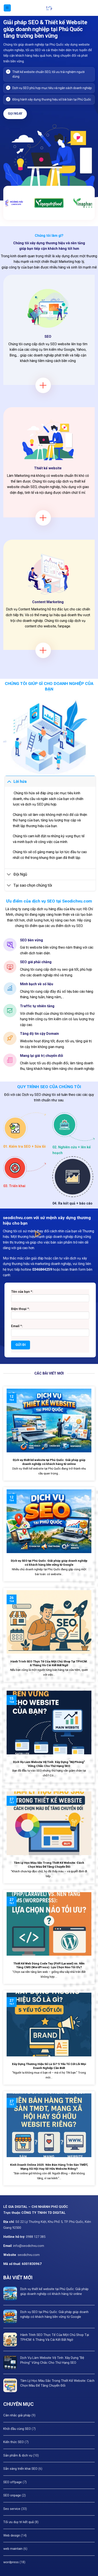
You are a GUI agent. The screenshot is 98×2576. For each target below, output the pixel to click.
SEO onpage (12, 2495)
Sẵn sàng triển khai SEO (20, 2469)
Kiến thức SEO (13, 2442)
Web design (11, 2535)
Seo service (11, 2509)
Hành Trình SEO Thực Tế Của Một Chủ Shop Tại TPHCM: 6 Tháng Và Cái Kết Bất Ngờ (54, 2337)
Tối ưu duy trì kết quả (18, 2522)
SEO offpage (12, 2482)
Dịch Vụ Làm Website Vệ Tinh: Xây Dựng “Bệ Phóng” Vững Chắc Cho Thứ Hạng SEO (52, 2360)
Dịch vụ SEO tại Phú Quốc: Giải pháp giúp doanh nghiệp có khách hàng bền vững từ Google (54, 2314)
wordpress (11, 2562)
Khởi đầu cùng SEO (17, 2429)
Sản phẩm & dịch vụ (17, 2455)
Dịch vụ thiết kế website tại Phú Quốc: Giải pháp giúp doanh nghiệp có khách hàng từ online (54, 2291)
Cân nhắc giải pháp (17, 2415)
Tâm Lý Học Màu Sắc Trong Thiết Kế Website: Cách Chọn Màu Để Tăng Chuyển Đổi (57, 2383)
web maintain (12, 2549)
